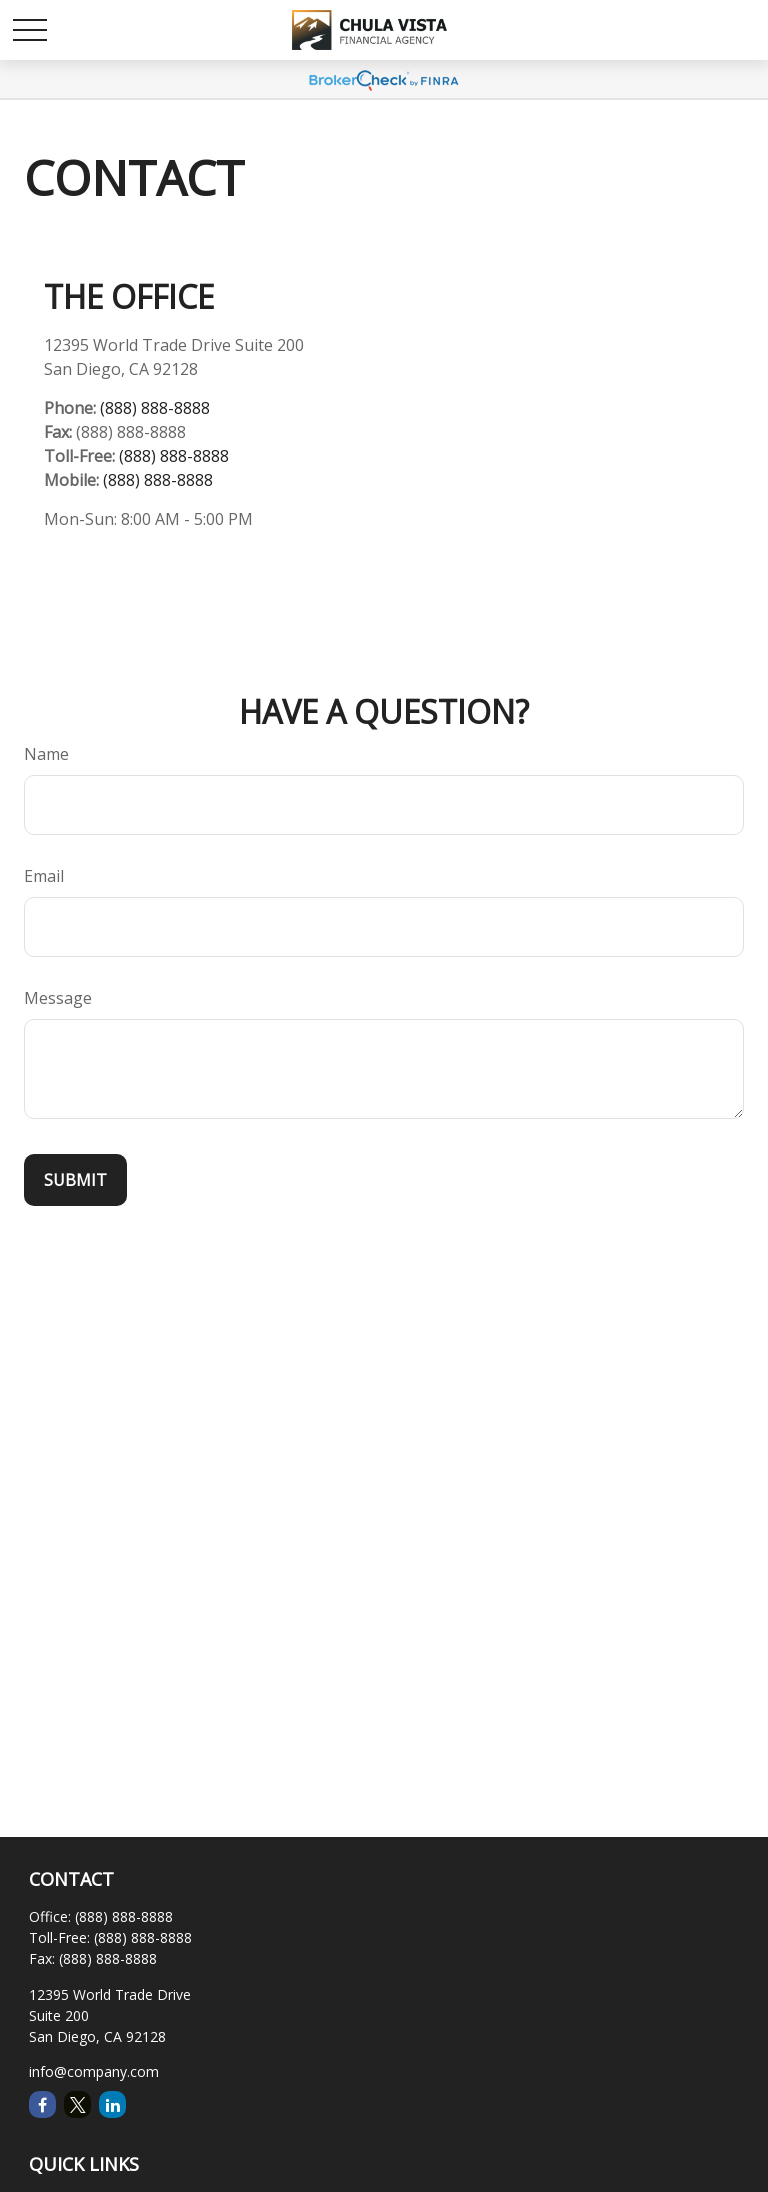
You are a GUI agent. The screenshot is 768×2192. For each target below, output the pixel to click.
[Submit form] (75, 1180)
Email (44, 876)
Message (58, 998)
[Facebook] (42, 2104)
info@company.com (94, 2071)
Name (46, 754)
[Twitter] (77, 2104)
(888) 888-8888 (155, 408)
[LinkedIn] (112, 2104)
